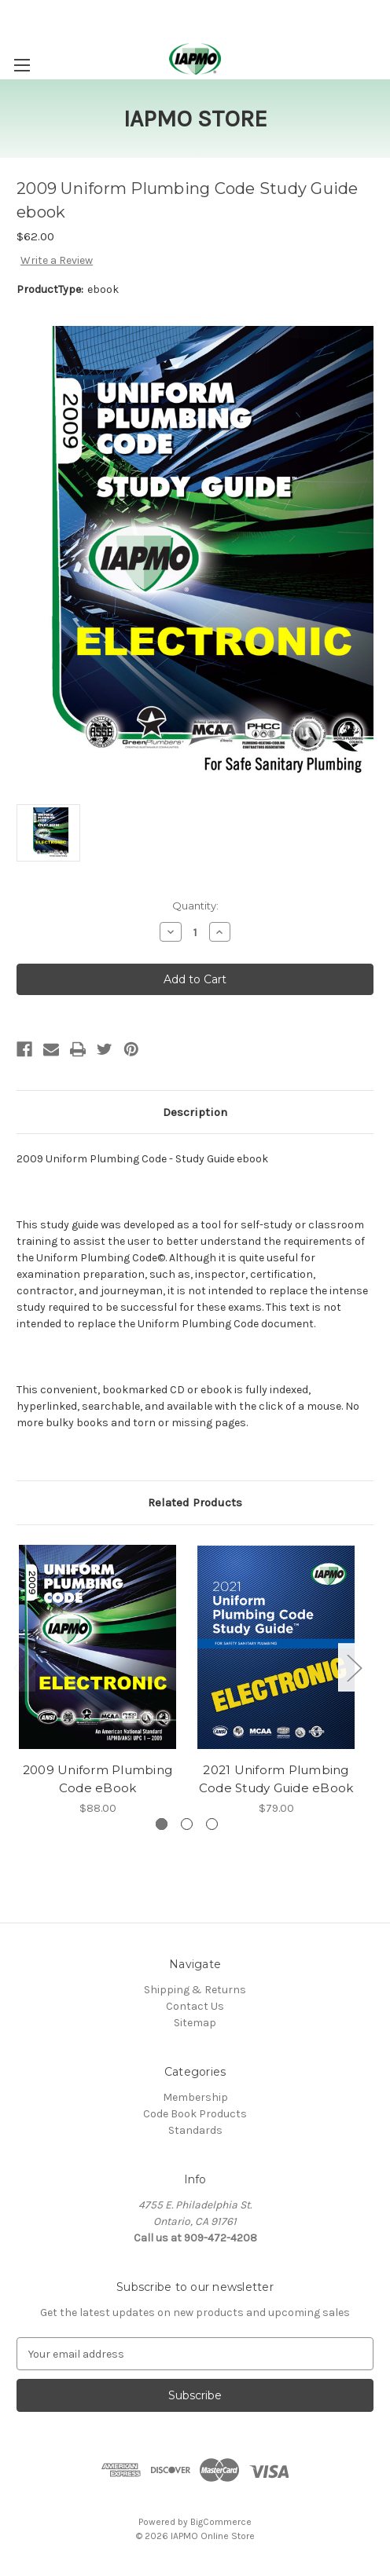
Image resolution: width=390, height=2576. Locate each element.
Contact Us (195, 2006)
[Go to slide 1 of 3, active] (161, 1824)
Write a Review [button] (56, 260)
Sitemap (195, 2022)
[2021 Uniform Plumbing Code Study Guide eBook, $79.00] (276, 1647)
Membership (195, 2097)
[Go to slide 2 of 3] (187, 1824)
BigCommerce (221, 2521)
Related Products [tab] (195, 1502)
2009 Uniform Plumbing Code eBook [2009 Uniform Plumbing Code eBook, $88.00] (97, 1778)
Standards (195, 2130)
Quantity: (195, 905)
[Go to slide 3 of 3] (212, 1824)
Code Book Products (195, 2113)
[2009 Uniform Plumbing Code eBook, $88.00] (97, 1647)
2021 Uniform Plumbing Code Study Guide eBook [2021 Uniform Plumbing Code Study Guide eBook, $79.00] (276, 1778)
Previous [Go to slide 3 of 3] (20, 1667)
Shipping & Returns (195, 1989)
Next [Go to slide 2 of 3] (354, 1667)
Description (195, 1112)
